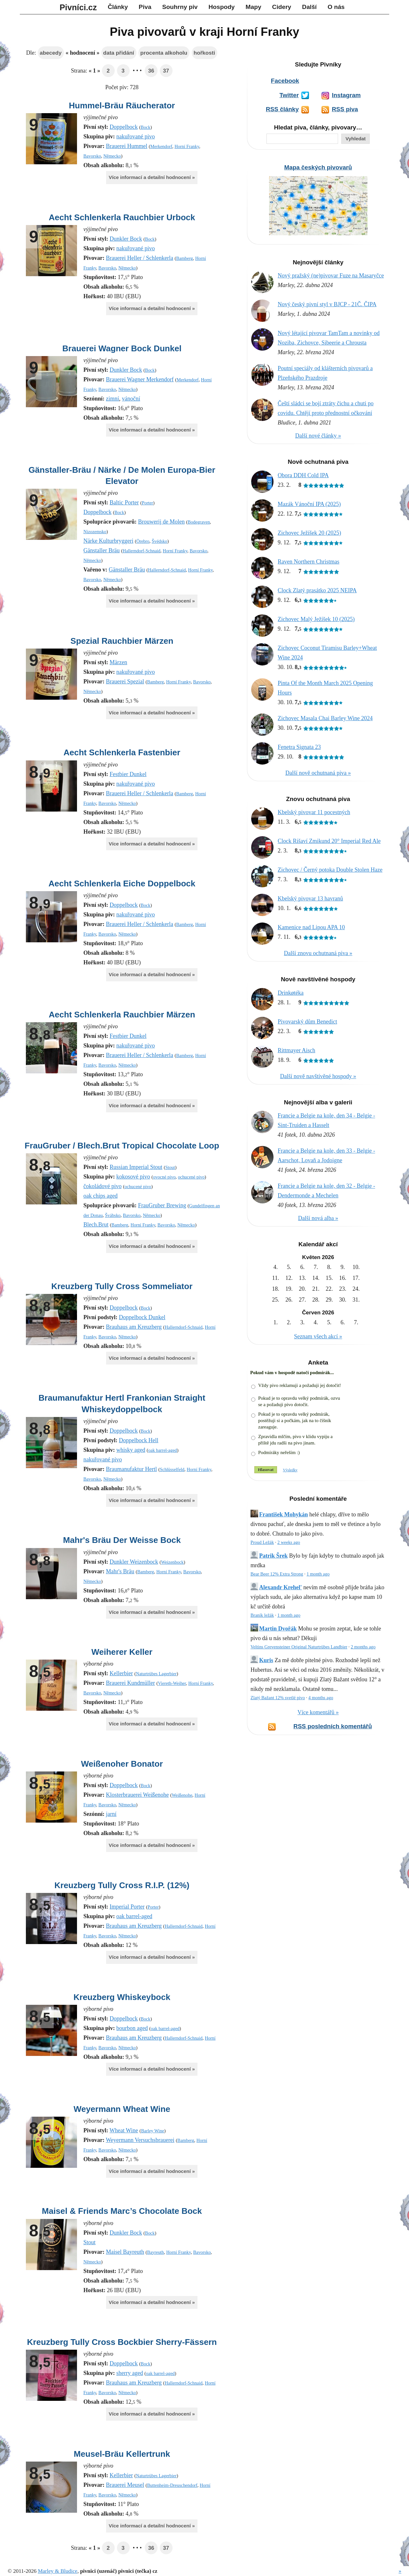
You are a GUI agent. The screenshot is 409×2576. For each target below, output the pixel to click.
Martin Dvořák (278, 1628)
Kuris (266, 1660)
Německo (112, 156)
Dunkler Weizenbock (134, 1562)
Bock (145, 127)
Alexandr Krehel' (280, 1587)
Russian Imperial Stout (136, 1167)
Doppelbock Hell (138, 1440)
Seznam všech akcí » (318, 1336)
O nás (336, 7)
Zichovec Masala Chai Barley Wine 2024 (325, 718)
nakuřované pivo (135, 136)
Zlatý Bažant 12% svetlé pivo (278, 1697)
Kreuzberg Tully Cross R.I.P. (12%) (121, 1885)
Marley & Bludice (57, 2571)
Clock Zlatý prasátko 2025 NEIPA (317, 590)
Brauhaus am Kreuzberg (134, 1327)
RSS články (282, 109)
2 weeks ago (288, 1542)
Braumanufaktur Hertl (131, 1469)
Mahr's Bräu (120, 1571)
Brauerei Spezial (125, 681)
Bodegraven (199, 522)
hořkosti (204, 53)
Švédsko (159, 541)
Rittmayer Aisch (296, 1050)
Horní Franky (186, 146)
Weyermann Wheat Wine (121, 2109)
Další (309, 7)
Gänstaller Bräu (101, 550)
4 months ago (320, 1697)
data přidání (118, 53)
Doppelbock (124, 127)
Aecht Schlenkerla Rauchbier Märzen (122, 1014)
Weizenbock (172, 1562)
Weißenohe (182, 1795)
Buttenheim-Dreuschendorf (172, 2485)
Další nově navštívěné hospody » (318, 1076)
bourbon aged (132, 2028)
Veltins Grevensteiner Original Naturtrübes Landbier (299, 1646)
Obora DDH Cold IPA (303, 475)
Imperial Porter (127, 1906)
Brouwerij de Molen (161, 521)
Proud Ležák (262, 1542)
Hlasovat (266, 1469)
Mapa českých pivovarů (318, 167)
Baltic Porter (124, 502)
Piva (145, 7)
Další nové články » (318, 435)
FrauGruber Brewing (162, 1205)
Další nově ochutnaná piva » (318, 773)
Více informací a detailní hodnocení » (152, 177)
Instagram (346, 95)
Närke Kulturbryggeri (108, 541)
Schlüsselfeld (172, 1469)
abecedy (50, 53)
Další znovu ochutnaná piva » (318, 953)
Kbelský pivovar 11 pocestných (314, 812)
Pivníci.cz (78, 7)
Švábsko (113, 1215)
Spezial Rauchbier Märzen (122, 641)
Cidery (281, 7)
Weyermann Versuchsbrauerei (140, 2140)
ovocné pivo (164, 1176)
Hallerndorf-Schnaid (141, 550)
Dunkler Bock (126, 239)
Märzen (118, 662)
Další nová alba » (318, 1218)
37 (166, 71)
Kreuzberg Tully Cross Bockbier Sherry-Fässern (122, 2342)
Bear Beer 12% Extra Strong (277, 1573)
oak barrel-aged (162, 1450)
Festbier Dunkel (128, 774)
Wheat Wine (124, 2130)
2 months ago (363, 1646)
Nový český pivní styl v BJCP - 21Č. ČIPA (327, 304)
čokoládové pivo (102, 1186)
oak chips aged (100, 1196)
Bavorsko (92, 156)
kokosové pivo (133, 1176)
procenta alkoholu (163, 53)
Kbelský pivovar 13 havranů (310, 898)
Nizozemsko (94, 531)
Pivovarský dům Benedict (307, 1021)
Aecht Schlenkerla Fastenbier (122, 752)
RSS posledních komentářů (332, 1726)
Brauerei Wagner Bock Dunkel (121, 348)
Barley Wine (152, 2130)
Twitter (289, 95)
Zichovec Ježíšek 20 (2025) (309, 533)
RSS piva (345, 109)
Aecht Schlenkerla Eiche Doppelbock (122, 883)
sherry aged (129, 2373)
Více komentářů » (318, 1712)
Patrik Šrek (273, 1556)
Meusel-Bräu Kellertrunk (122, 2454)
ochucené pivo (191, 1176)
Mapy (253, 7)
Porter (147, 502)
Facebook (285, 80)
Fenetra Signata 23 (299, 747)
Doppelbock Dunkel (142, 1317)
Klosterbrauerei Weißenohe (137, 1795)
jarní (111, 1814)
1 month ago (317, 1573)
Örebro (143, 541)
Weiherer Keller (121, 1652)
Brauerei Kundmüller (130, 1683)
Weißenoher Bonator (122, 1764)
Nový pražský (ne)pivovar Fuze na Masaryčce (331, 275)
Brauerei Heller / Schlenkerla (139, 258)
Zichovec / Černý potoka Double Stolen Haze (330, 870)
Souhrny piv (180, 7)
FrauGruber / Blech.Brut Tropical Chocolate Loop (122, 1145)
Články (118, 7)
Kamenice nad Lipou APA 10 (311, 927)
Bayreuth (155, 2252)
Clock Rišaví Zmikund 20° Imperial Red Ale (329, 841)
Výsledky (290, 1470)
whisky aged (130, 1450)
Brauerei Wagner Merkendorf (140, 379)
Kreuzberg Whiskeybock (121, 1997)
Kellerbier (121, 1673)
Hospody (221, 7)
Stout (170, 1167)
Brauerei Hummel (126, 146)
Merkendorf (161, 146)
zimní (112, 398)
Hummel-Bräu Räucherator (122, 105)
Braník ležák (262, 1615)
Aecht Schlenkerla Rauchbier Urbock (122, 217)
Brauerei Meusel (125, 2485)
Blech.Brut (96, 1224)
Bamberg (184, 258)
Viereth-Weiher (172, 1683)
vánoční (131, 398)
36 (151, 71)
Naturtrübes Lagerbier (156, 1673)
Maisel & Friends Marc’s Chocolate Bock (122, 2211)
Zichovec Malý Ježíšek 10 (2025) (316, 619)
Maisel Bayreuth (125, 2252)
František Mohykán (283, 1514)
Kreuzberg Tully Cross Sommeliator (122, 1286)
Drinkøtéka (291, 993)
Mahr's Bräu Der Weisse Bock (122, 1540)
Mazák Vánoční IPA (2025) (309, 504)
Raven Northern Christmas (308, 561)
